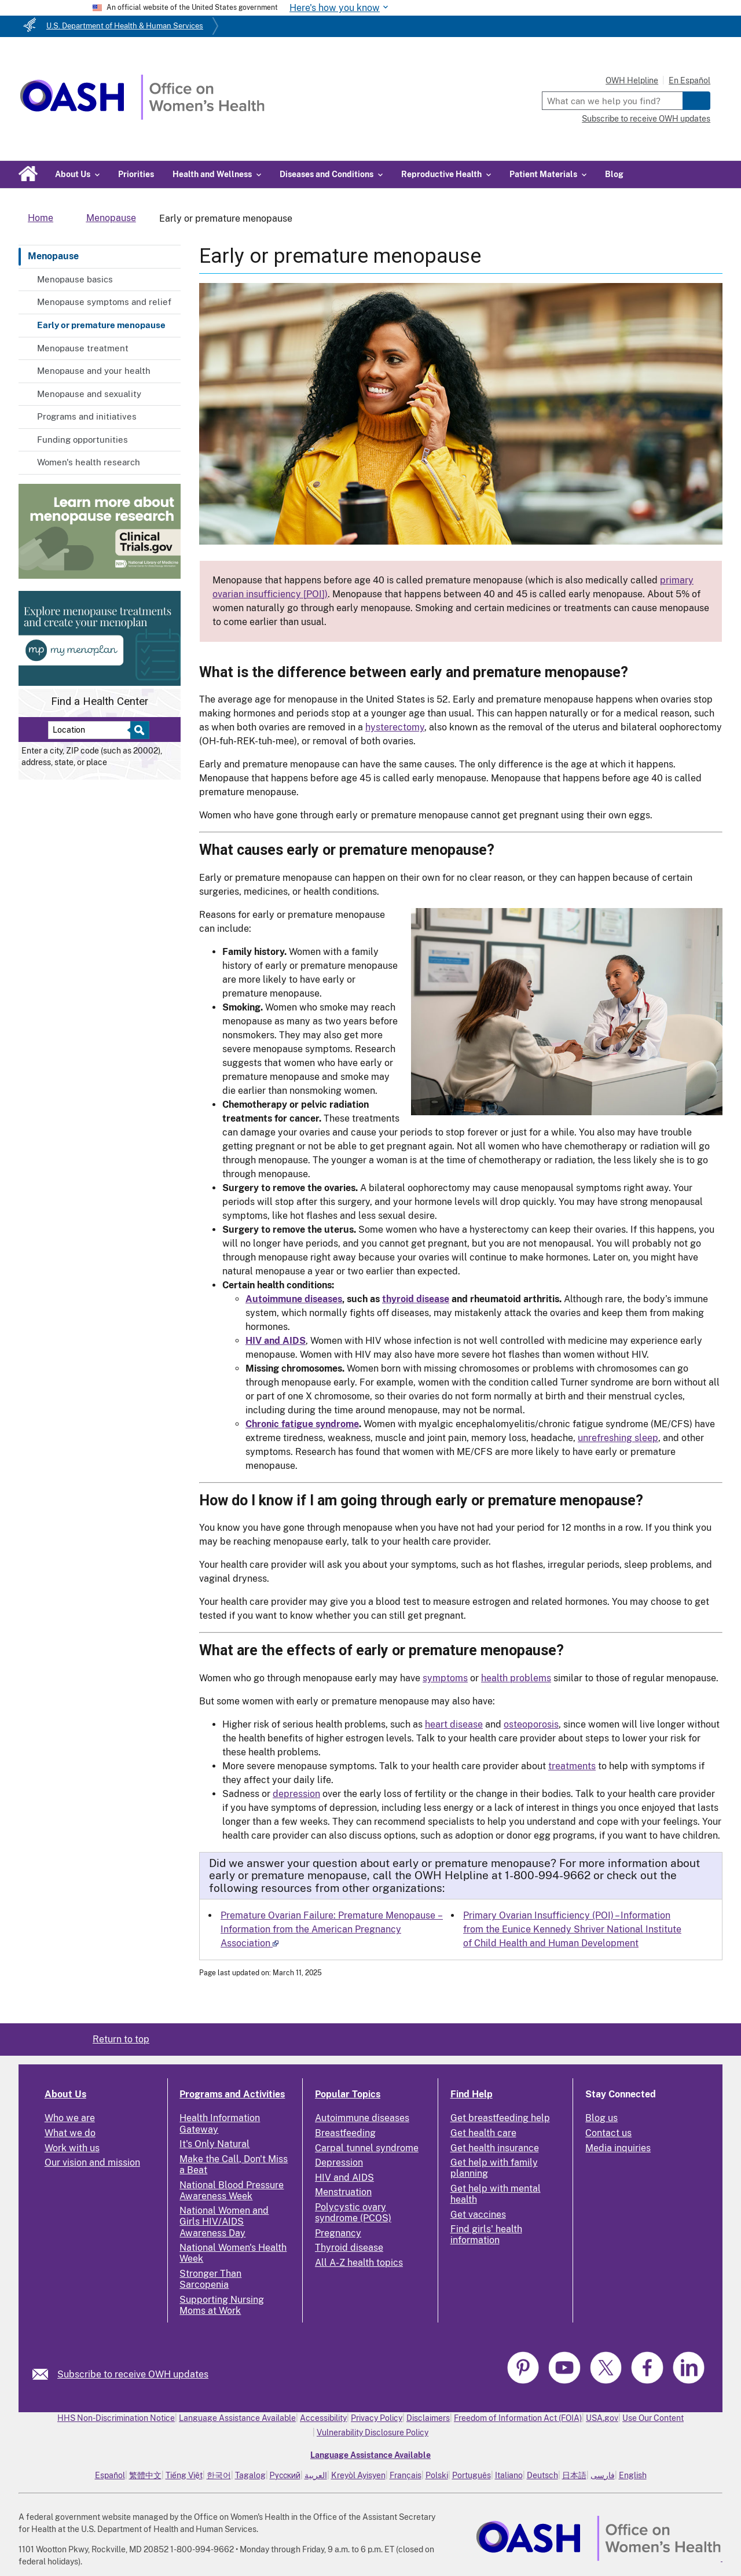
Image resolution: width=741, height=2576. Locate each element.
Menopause (53, 256)
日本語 (574, 2475)
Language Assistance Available (237, 2418)
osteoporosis (531, 1724)
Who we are (70, 2117)
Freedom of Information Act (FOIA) (518, 2418)
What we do (70, 2132)
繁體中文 (145, 2475)
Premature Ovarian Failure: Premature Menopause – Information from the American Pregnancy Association (332, 1929)
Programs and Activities (232, 2094)
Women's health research (88, 462)
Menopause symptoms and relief (104, 302)
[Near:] (93, 730)
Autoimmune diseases (362, 2117)
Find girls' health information (486, 2235)
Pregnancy (338, 2233)
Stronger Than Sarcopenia (210, 2279)
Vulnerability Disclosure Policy (372, 2432)
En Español (689, 80)
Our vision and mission (92, 2162)
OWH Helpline (632, 80)
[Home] (142, 116)
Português (471, 2475)
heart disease (454, 1724)
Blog (614, 174)
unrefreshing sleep (618, 1437)
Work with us (72, 2148)
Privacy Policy (376, 2418)
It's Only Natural (214, 2143)
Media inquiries (618, 2148)
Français (405, 2475)
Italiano (509, 2475)
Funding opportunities (82, 439)
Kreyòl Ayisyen (358, 2475)
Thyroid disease (349, 2247)
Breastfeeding (345, 2132)
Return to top (121, 2039)
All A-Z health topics (359, 2262)
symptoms (445, 1678)
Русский (285, 2475)
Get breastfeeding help (500, 2117)
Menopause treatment (83, 348)
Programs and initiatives (87, 416)
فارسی (602, 2475)
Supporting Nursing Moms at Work (221, 2305)
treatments (572, 1766)
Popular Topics (347, 2094)
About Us (65, 2094)
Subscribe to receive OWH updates (646, 118)
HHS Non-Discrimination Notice (116, 2418)
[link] (44, 2374)
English (633, 2475)
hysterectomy (394, 727)
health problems (516, 1678)
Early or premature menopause (101, 325)
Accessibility (323, 2418)
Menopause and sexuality (89, 394)
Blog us (601, 2117)
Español (110, 2475)
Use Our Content (653, 2418)
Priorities (136, 174)
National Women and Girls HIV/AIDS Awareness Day (224, 2221)
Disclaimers (428, 2418)
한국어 (219, 2475)
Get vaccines (478, 2214)
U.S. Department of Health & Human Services (124, 25)
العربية (316, 2475)
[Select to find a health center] (138, 730)
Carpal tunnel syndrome (367, 2148)
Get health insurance (494, 2148)
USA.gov (602, 2418)
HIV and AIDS (344, 2177)
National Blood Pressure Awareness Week (231, 2191)
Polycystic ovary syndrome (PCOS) (353, 2213)
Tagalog (250, 2475)
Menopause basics (75, 279)
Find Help (471, 2094)
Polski (436, 2475)
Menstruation (343, 2192)
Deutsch (542, 2475)
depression (296, 1793)
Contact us (608, 2132)
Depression (339, 2162)
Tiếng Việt (184, 2475)
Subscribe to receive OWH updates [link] (132, 2374)
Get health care (483, 2132)
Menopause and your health (94, 371)
